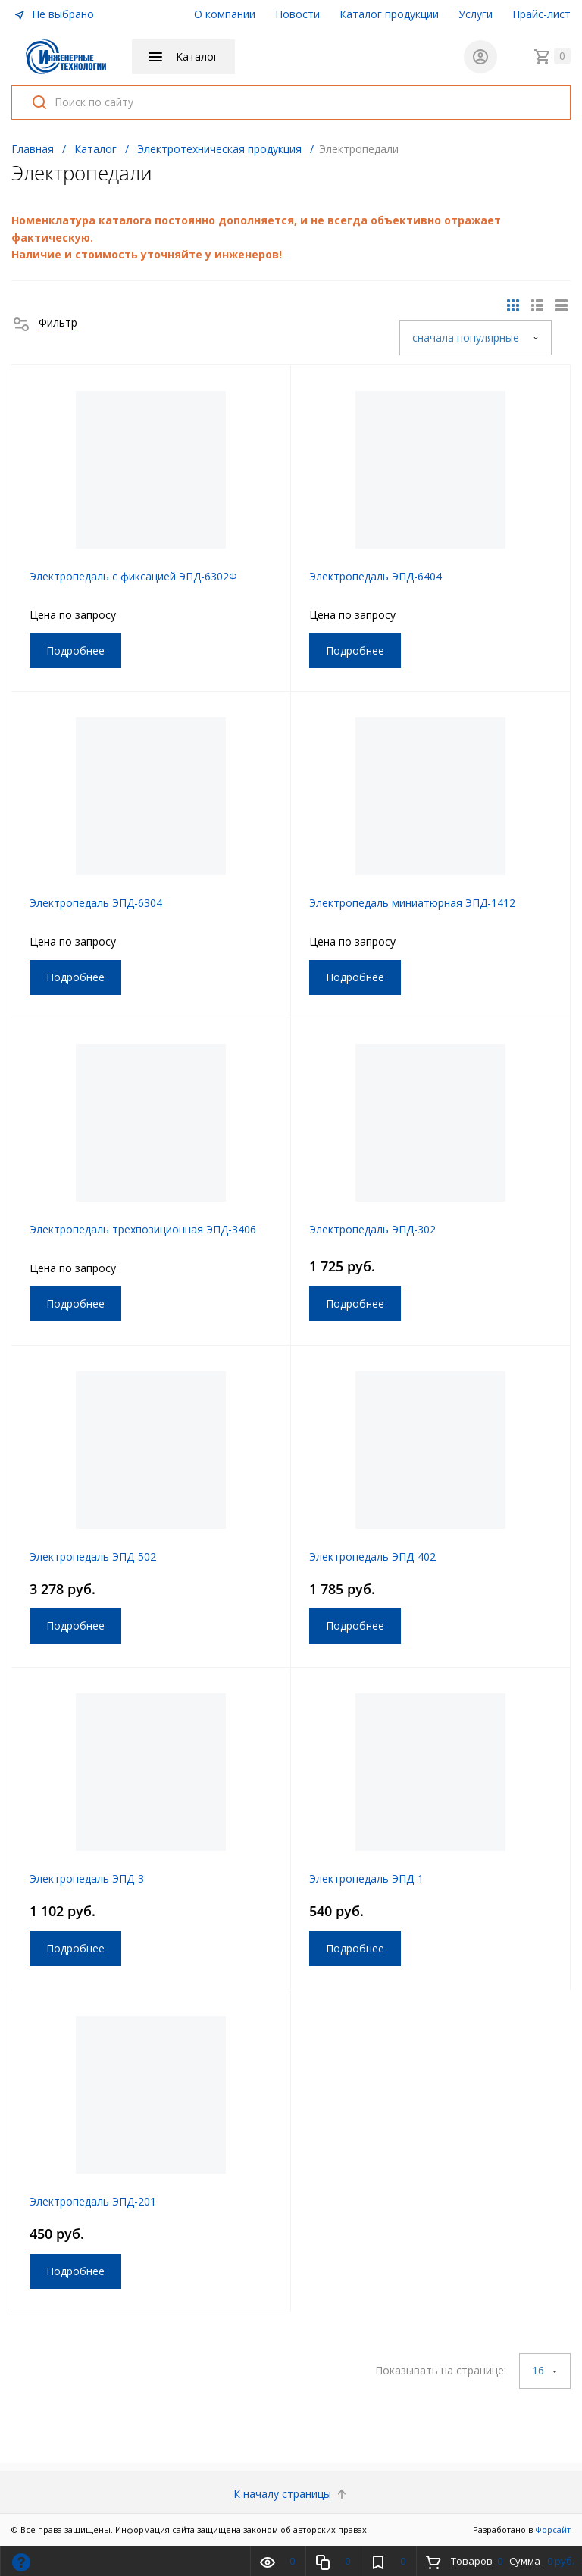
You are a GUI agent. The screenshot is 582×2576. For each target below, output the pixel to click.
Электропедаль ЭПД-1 (366, 1878)
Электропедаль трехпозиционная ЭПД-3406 (143, 1229)
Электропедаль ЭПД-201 (93, 2201)
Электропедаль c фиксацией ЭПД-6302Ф (133, 576)
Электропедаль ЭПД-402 (372, 1556)
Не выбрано (54, 14)
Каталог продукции (389, 14)
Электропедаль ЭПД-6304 (96, 903)
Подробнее (75, 650)
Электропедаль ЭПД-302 (372, 1229)
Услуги (475, 14)
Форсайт (553, 2529)
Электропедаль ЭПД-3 (87, 1878)
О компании (224, 14)
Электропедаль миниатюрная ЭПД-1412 (412, 903)
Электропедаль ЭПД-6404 (375, 576)
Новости (297, 14)
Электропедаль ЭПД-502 (93, 1556)
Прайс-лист (541, 14)
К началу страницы (291, 2494)
